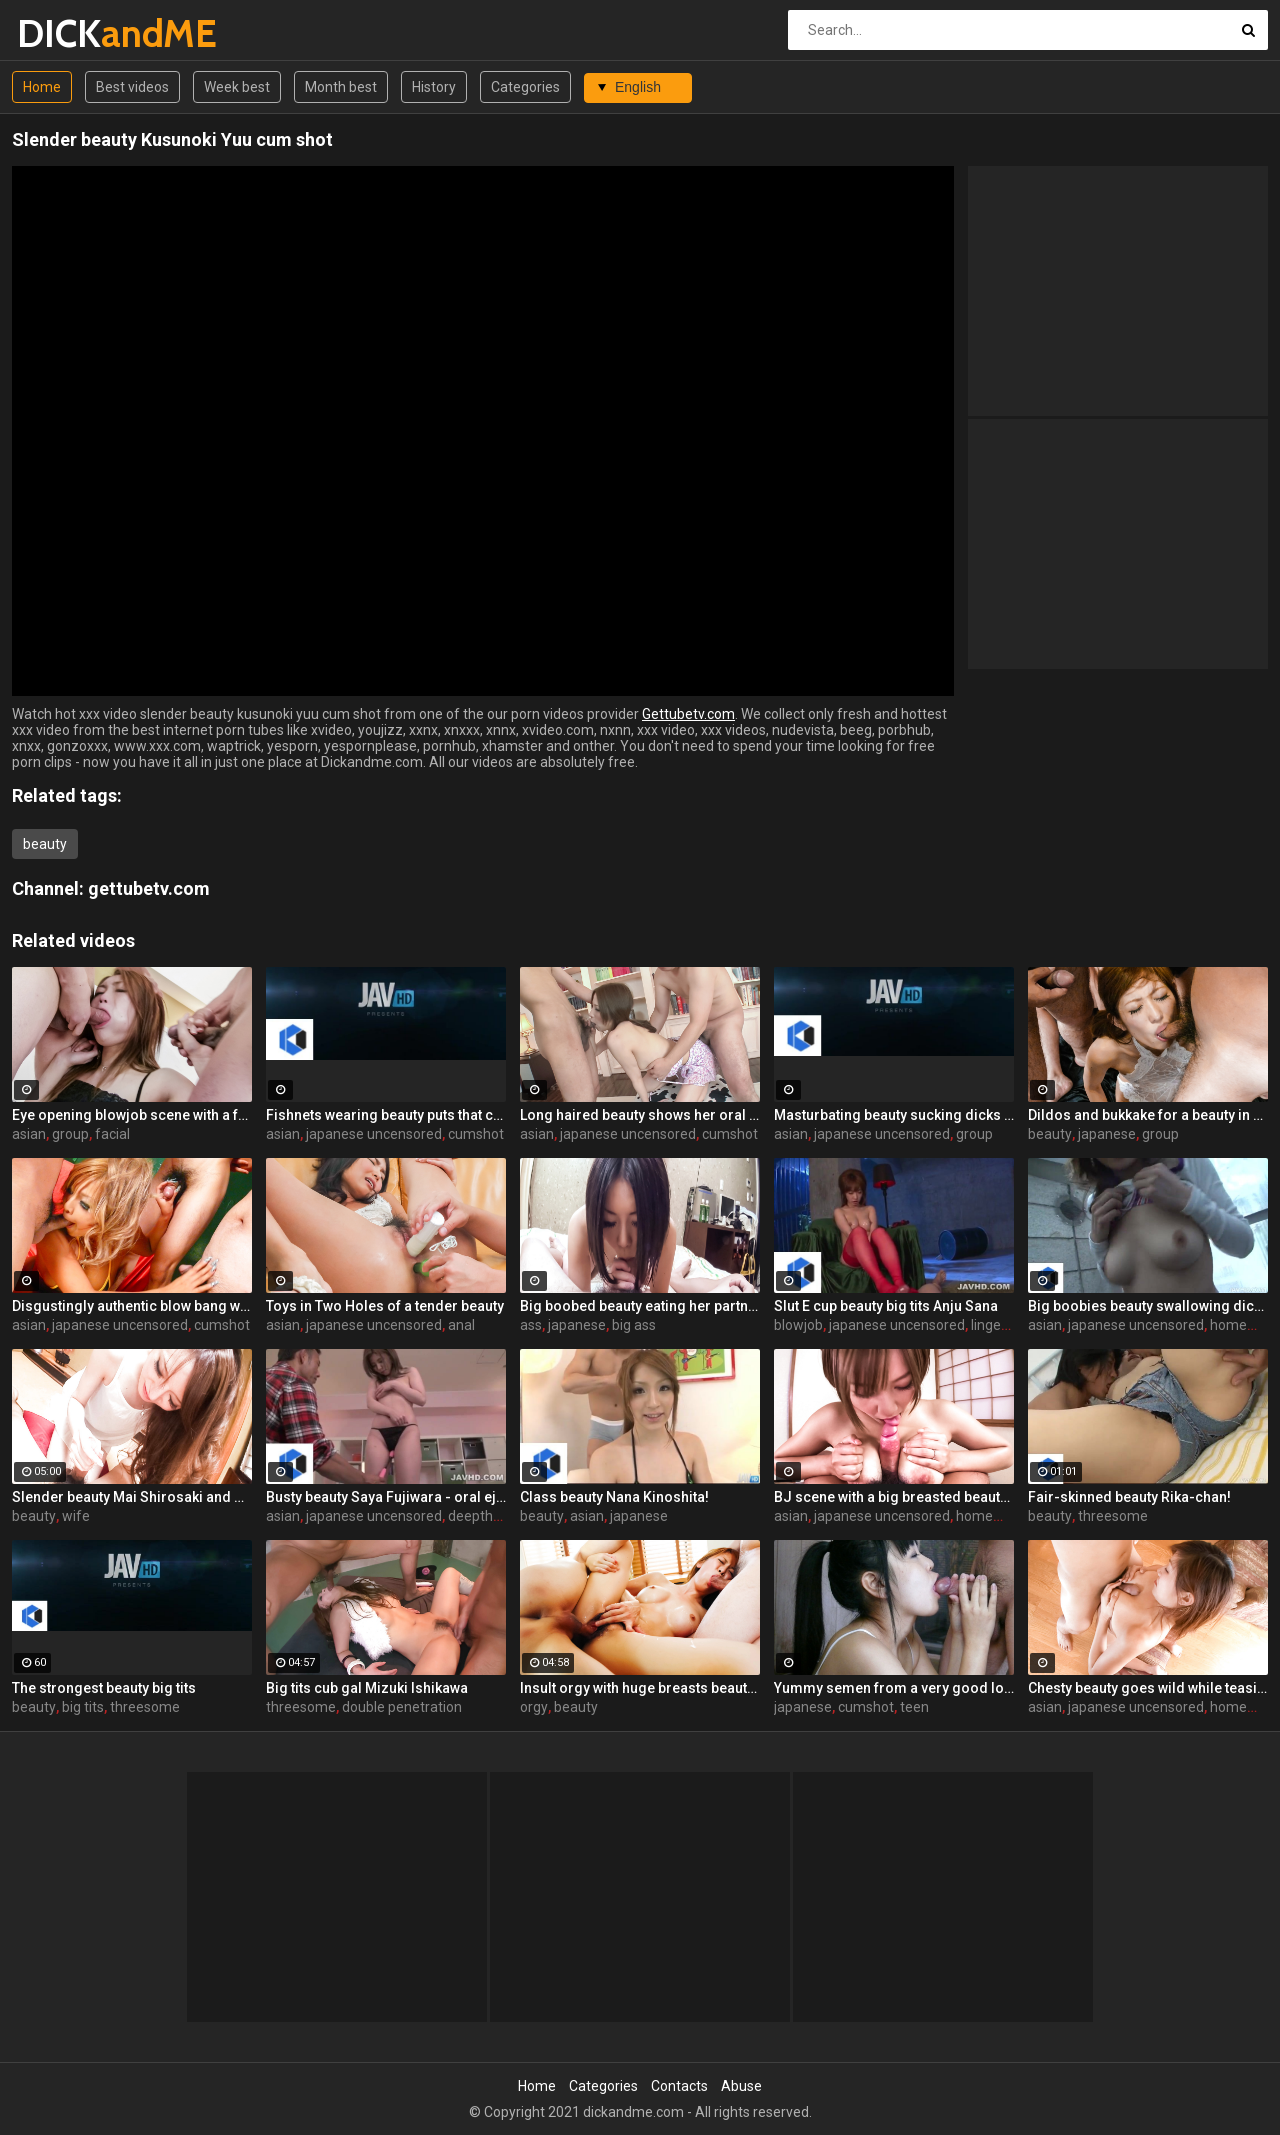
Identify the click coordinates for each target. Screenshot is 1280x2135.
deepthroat (483, 1516)
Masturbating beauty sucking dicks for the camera (894, 1115)
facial (112, 1134)
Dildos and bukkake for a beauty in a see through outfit (1148, 1115)
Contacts (679, 2086)
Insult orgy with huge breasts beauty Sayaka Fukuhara (640, 1688)
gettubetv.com (149, 888)
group (70, 1134)
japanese (1107, 1134)
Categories (525, 87)
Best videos (132, 87)
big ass (634, 1325)
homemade (993, 1516)
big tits (83, 1707)
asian (29, 1134)
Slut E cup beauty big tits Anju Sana (886, 1306)
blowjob (798, 1325)
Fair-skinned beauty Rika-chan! (1129, 1497)
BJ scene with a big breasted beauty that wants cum (894, 1497)
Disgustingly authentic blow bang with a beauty (132, 1306)
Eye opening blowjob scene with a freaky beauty (132, 1115)
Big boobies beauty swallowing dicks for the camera (1148, 1306)
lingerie (994, 1325)
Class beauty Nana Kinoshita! (614, 1497)
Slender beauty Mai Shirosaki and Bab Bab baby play (132, 1497)
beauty (45, 844)
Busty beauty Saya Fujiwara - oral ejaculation (386, 1497)
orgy (534, 1707)
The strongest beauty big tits (104, 1688)
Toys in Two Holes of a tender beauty (385, 1306)
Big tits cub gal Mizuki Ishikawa (367, 1688)
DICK (69, 33)
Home (42, 87)
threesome (1113, 1516)
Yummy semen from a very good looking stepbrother (894, 1688)
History (434, 87)
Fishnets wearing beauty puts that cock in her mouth (386, 1115)
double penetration (402, 1707)
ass (531, 1325)
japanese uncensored (374, 1134)
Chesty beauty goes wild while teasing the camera (1148, 1688)
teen (914, 1707)
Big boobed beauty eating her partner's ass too (640, 1306)
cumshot (476, 1134)
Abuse (741, 2086)
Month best (341, 87)
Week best (237, 87)
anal (461, 1325)
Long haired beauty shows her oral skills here (640, 1115)
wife (76, 1516)
